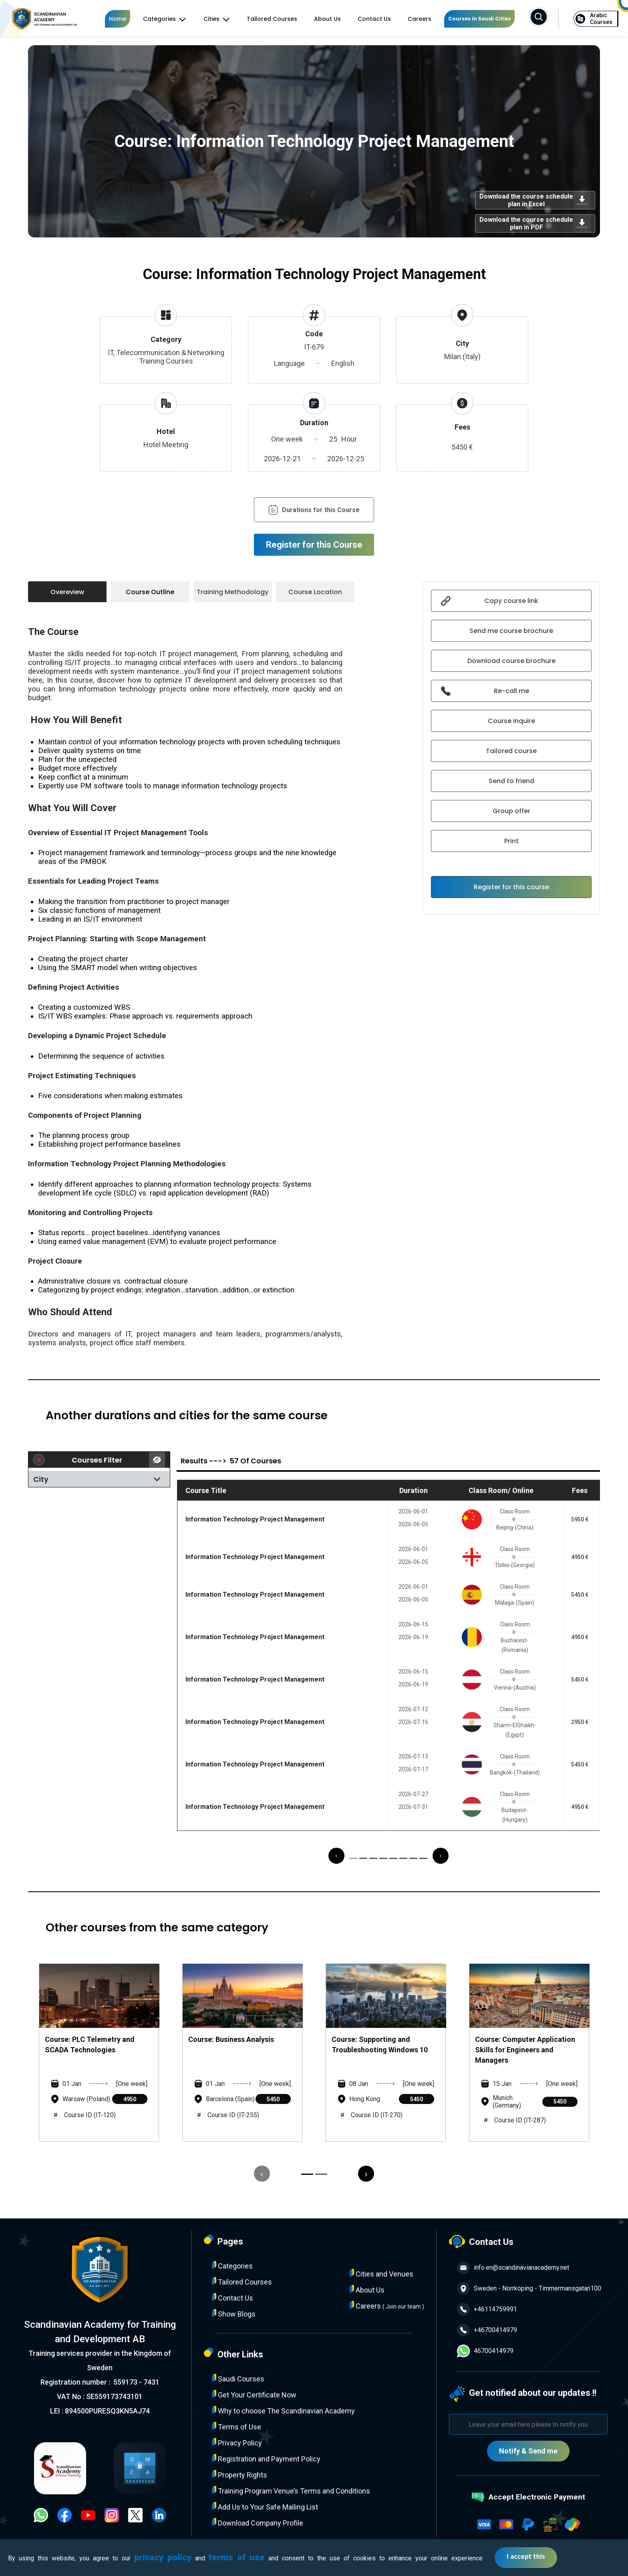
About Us (327, 19)
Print (511, 841)
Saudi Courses (238, 2378)
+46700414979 (487, 2330)
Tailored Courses (272, 19)
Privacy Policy (237, 2442)
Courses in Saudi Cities (479, 18)
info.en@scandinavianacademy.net (513, 2267)
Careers (419, 19)
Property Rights (239, 2474)
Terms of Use (236, 2426)
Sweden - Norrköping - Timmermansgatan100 (529, 2288)
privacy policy (162, 2557)
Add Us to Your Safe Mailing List (265, 2506)
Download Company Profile (257, 2522)
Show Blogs (234, 2313)
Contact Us (374, 19)
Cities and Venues (381, 2273)
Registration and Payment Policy (266, 2458)
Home (117, 19)
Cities (216, 19)
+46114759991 (487, 2309)
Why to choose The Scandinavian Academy (283, 2410)
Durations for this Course (314, 509)
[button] (353, 1858)
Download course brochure (511, 660)
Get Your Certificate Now (254, 2394)
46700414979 (485, 2351)
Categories (164, 19)
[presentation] (336, 1856)
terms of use (237, 2557)
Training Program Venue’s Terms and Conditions (291, 2490)
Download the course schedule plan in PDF (535, 223)
